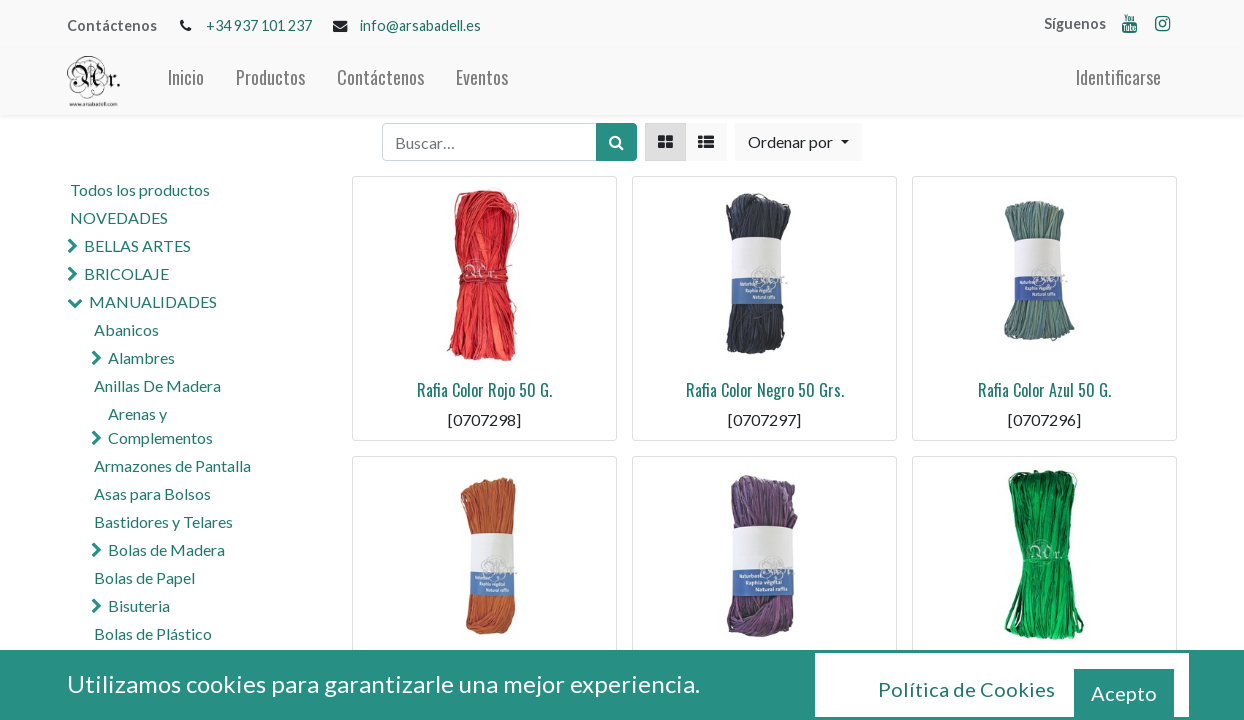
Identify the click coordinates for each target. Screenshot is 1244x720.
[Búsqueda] (616, 142)
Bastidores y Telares (163, 521)
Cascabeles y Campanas (190, 661)
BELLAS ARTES (137, 245)
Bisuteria (139, 605)
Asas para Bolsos (152, 493)
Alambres (141, 357)
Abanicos (126, 329)
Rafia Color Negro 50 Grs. (765, 390)
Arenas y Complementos (160, 425)
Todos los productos (140, 189)
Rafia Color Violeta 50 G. (764, 670)
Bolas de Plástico (153, 633)
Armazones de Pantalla (172, 465)
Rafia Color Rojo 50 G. (484, 390)
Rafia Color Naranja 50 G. (484, 670)
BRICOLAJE (126, 273)
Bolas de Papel (144, 577)
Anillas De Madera (157, 385)
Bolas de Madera (166, 549)
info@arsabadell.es (420, 25)
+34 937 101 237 (259, 25)
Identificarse (1118, 77)
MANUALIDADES (153, 301)
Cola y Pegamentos (160, 689)
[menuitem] (186, 81)
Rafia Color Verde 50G (1045, 670)
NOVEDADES (119, 217)
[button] (798, 142)
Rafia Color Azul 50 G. (1044, 390)
